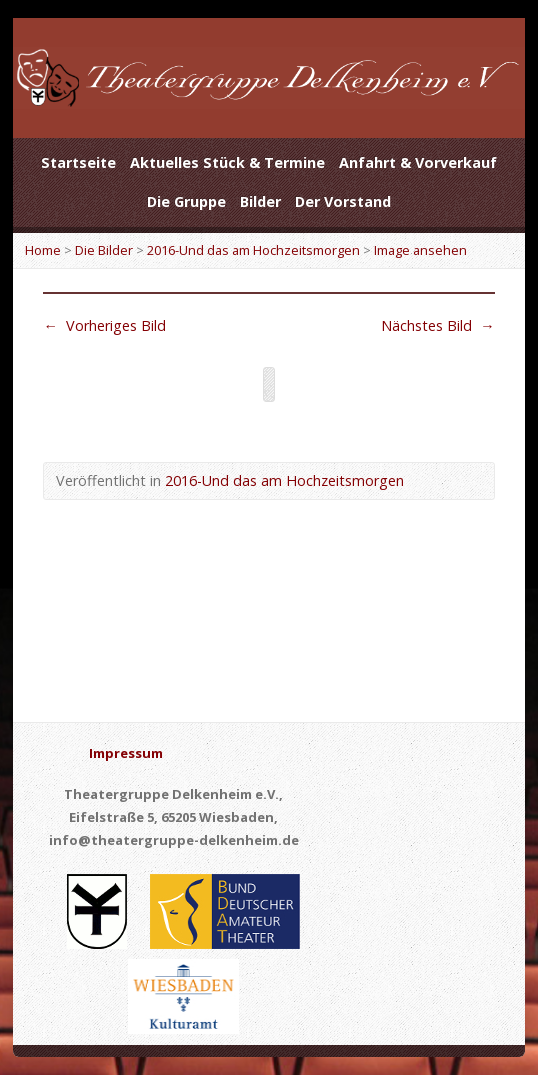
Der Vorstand (343, 201)
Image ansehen (420, 250)
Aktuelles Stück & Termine (227, 162)
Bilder (260, 201)
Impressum (126, 753)
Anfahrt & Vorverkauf (418, 162)
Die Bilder (104, 250)
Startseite (78, 162)
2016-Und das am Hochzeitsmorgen (253, 250)
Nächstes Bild (437, 325)
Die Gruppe (186, 201)
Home (43, 250)
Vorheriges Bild (104, 325)
